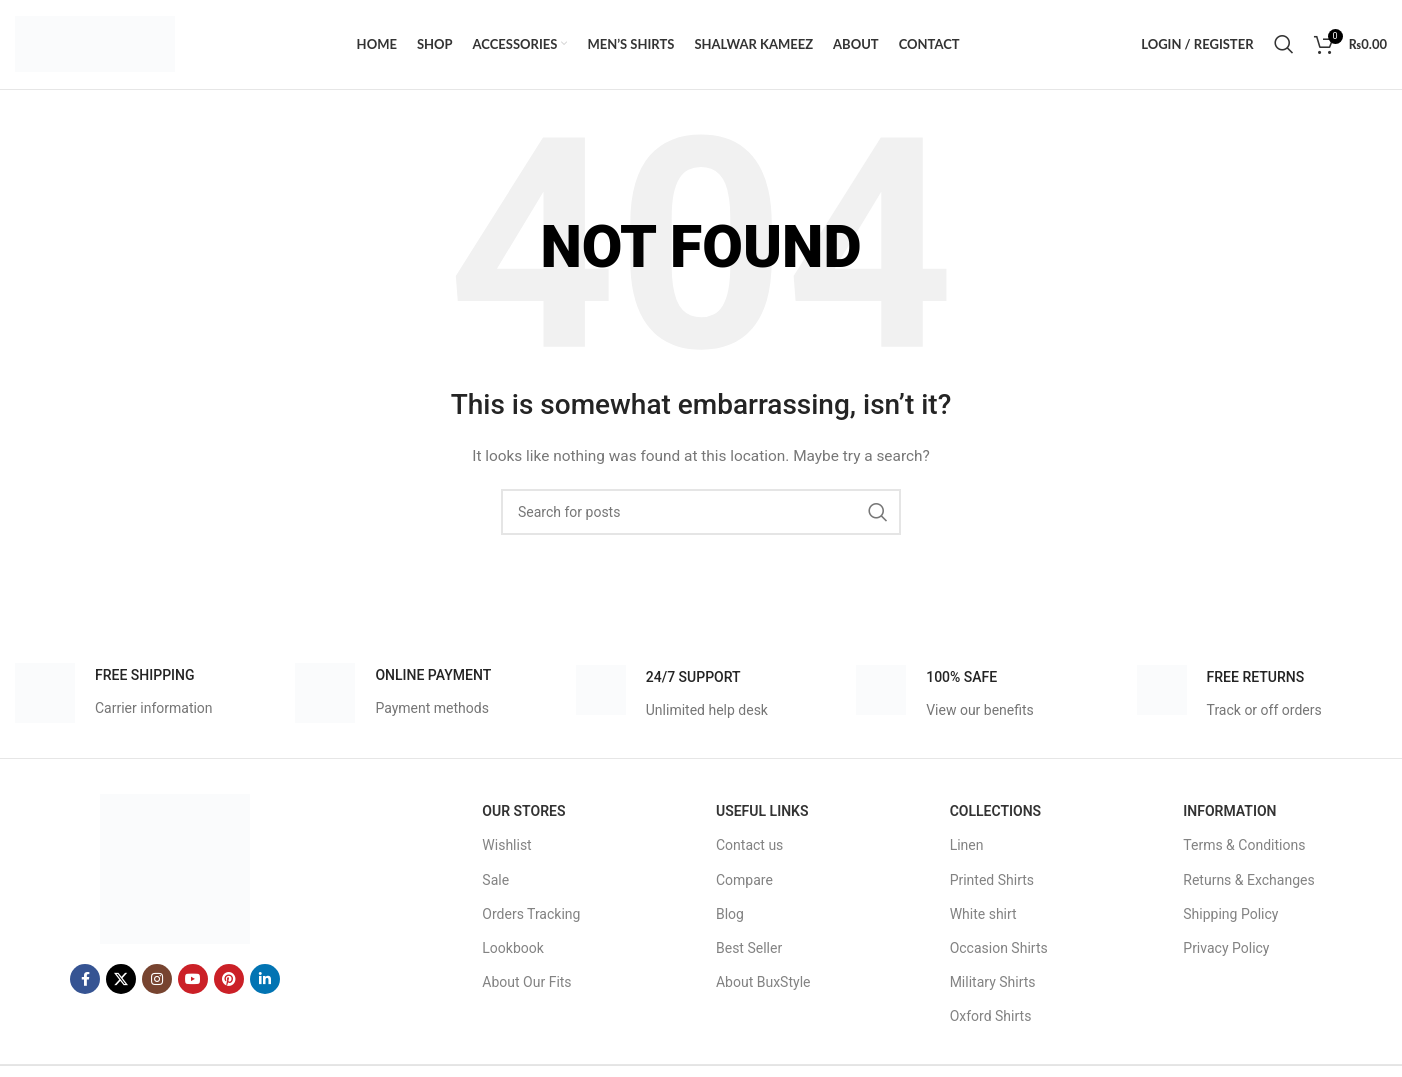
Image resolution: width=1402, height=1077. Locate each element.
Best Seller (749, 949)
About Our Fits (526, 983)
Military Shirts (993, 983)
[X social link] (121, 981)
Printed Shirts (992, 881)
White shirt (983, 915)
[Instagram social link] (157, 981)
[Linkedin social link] (265, 981)
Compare (744, 881)
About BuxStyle (763, 983)
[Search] (1284, 45)
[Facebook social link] (85, 981)
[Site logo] (95, 44)
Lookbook (513, 949)
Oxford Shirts (991, 1018)
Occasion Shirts (999, 949)
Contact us (749, 847)
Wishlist (506, 847)
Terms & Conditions (1244, 847)
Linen (967, 847)
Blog (730, 915)
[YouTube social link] (193, 981)
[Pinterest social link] (229, 981)
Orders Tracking (531, 915)
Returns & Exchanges (1248, 881)
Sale (495, 881)
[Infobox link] (114, 695)
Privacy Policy (1226, 949)
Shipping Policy (1230, 915)
